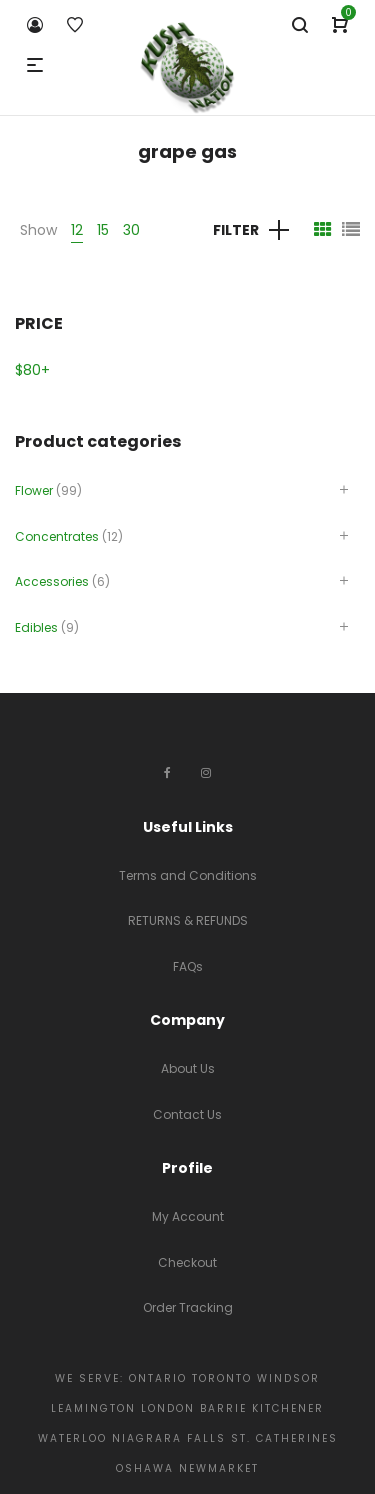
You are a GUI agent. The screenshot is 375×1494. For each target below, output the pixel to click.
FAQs (188, 966)
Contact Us (187, 1114)
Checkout (187, 1262)
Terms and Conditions (188, 875)
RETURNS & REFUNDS (188, 920)
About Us (188, 1068)
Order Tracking (188, 1307)
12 (77, 230)
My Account (188, 1216)
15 (103, 230)
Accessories (52, 581)
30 (131, 230)
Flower (34, 490)
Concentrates (57, 536)
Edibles (36, 627)
